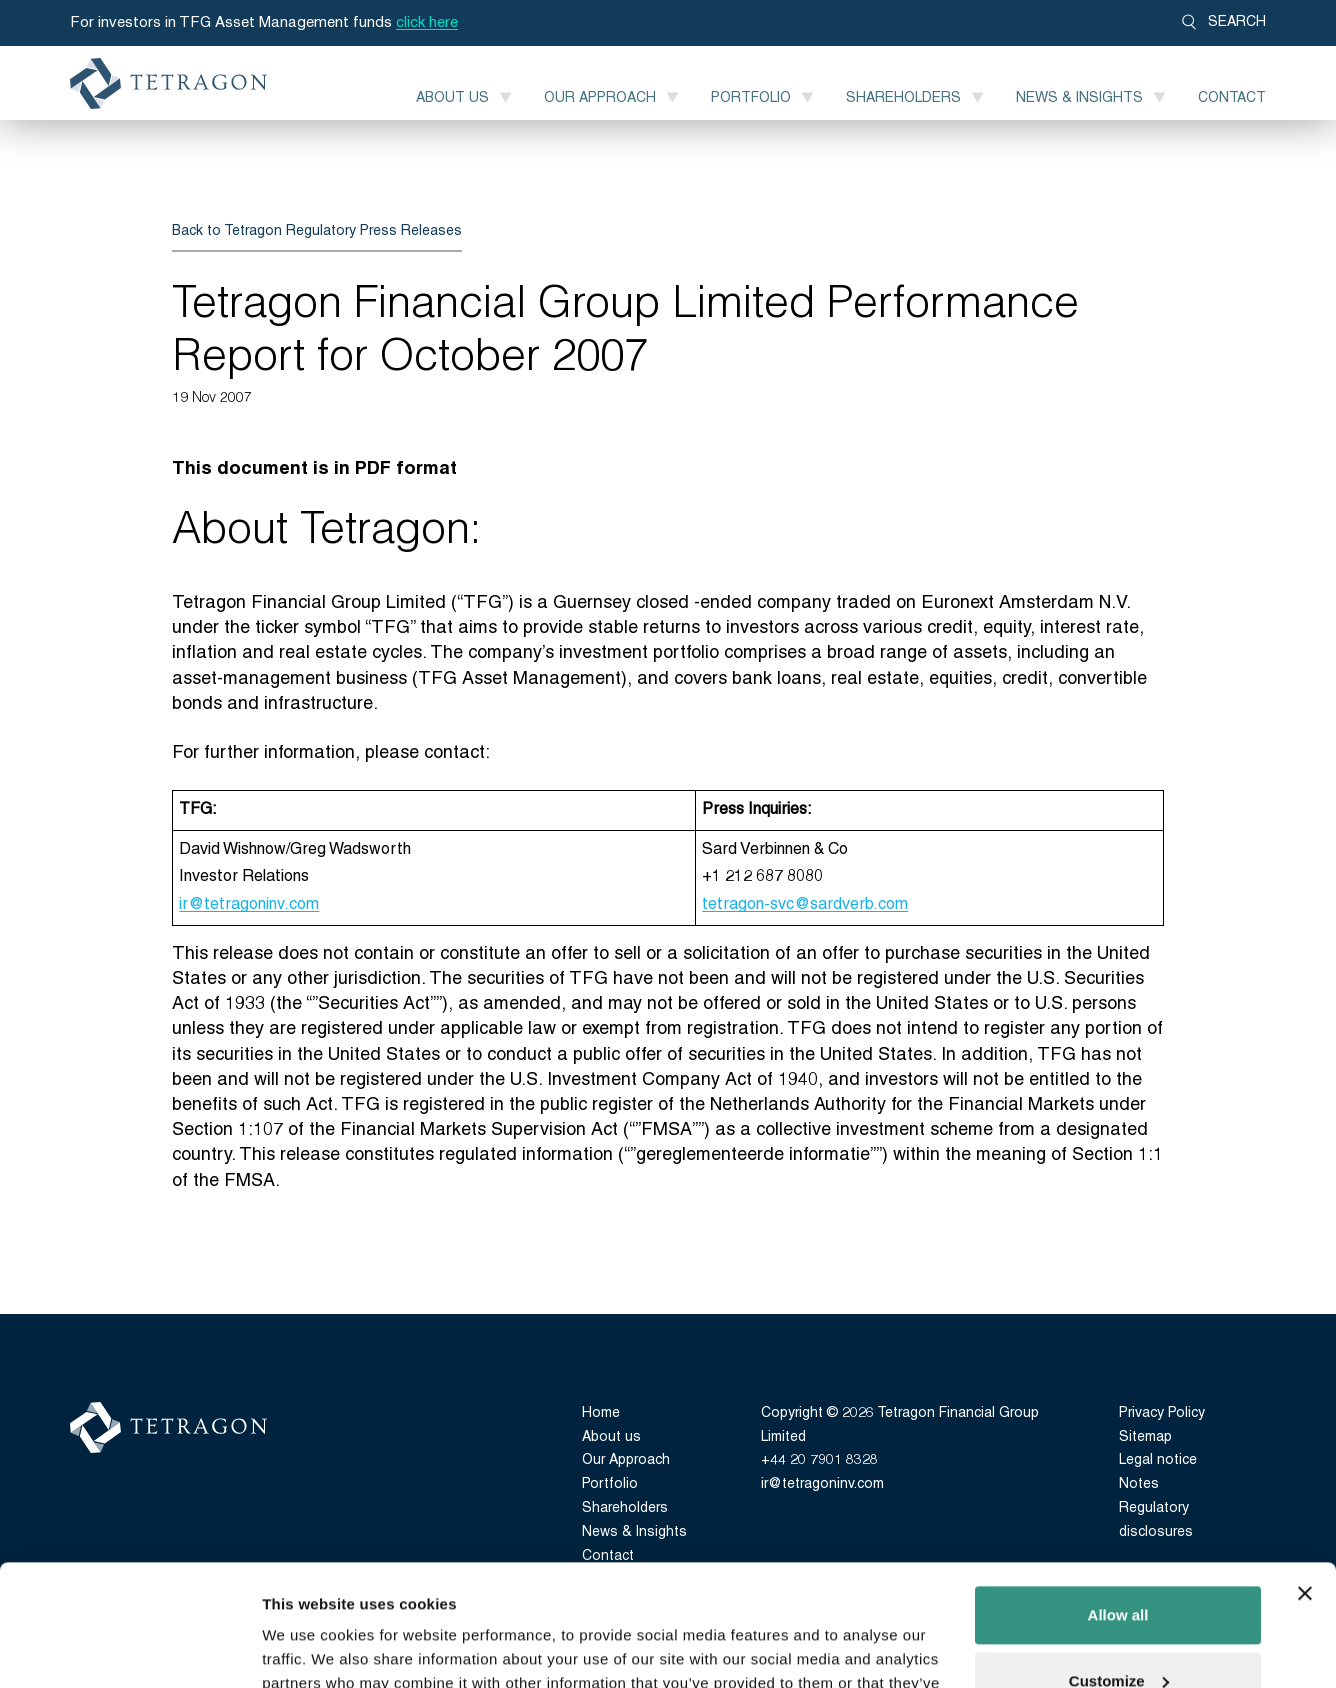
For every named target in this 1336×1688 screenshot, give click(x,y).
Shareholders (903, 98)
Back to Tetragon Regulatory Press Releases (317, 231)
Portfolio (751, 98)
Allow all (1118, 1501)
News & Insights (1079, 98)
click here (427, 23)
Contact (1232, 98)
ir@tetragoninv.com (249, 905)
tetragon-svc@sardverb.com (805, 905)
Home (601, 1413)
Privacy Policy (1162, 1413)
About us (452, 98)
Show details (308, 1648)
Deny (1118, 1632)
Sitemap (1145, 1437)
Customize (1119, 1566)
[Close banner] (1305, 1480)
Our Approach (600, 98)
